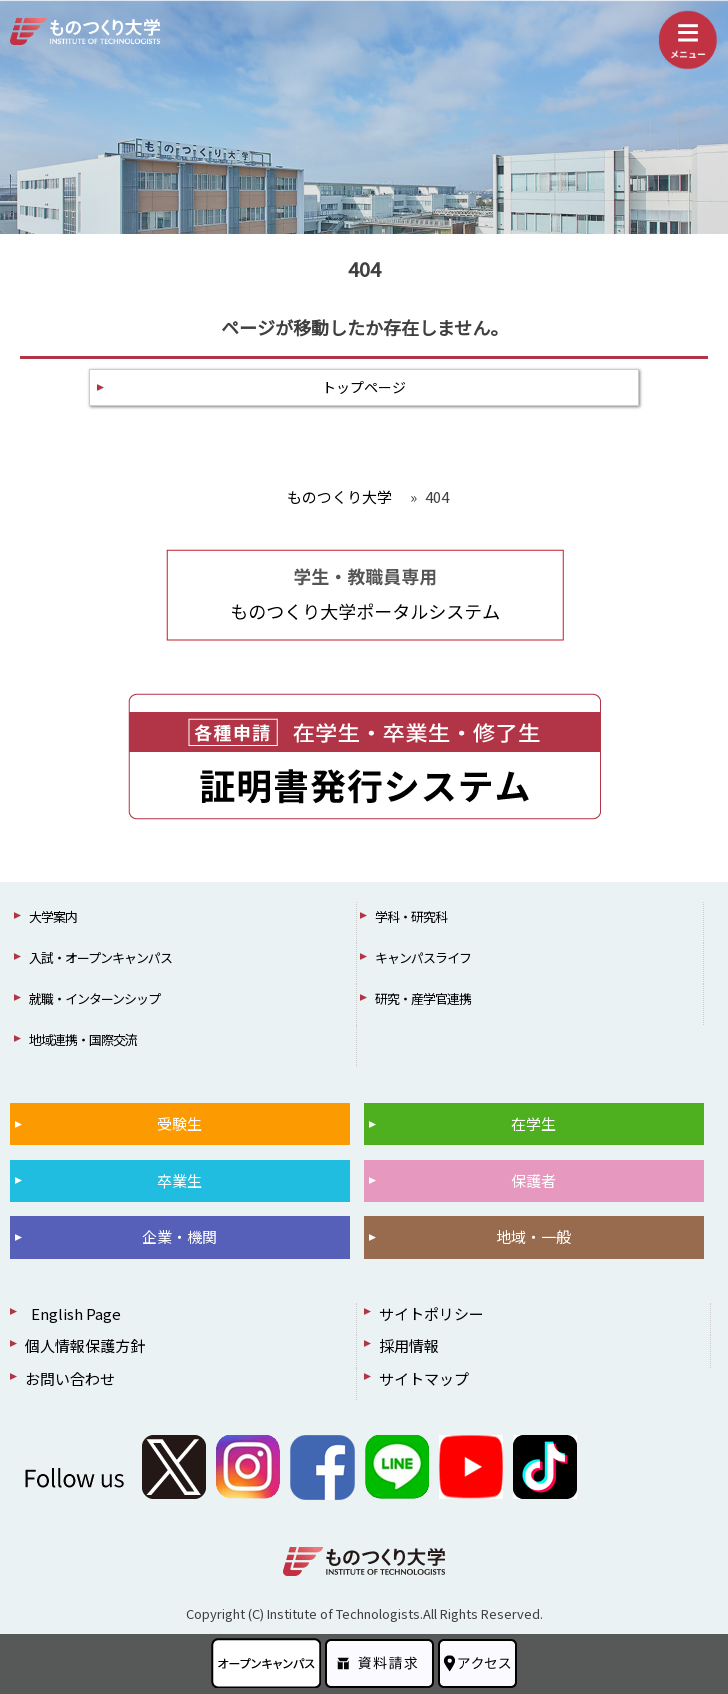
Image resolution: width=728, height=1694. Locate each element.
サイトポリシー (431, 1313)
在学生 (533, 1123)
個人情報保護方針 (85, 1345)
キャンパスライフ (423, 957)
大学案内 (53, 916)
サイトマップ (424, 1378)
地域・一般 (533, 1236)
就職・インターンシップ (94, 998)
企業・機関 (179, 1236)
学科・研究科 (411, 916)
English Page (73, 1313)
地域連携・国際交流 (83, 1039)
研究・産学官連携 (423, 998)
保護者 (533, 1180)
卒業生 (179, 1180)
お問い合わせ (70, 1378)
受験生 (179, 1123)
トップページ (364, 387)
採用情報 (409, 1345)
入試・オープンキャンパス (100, 957)
